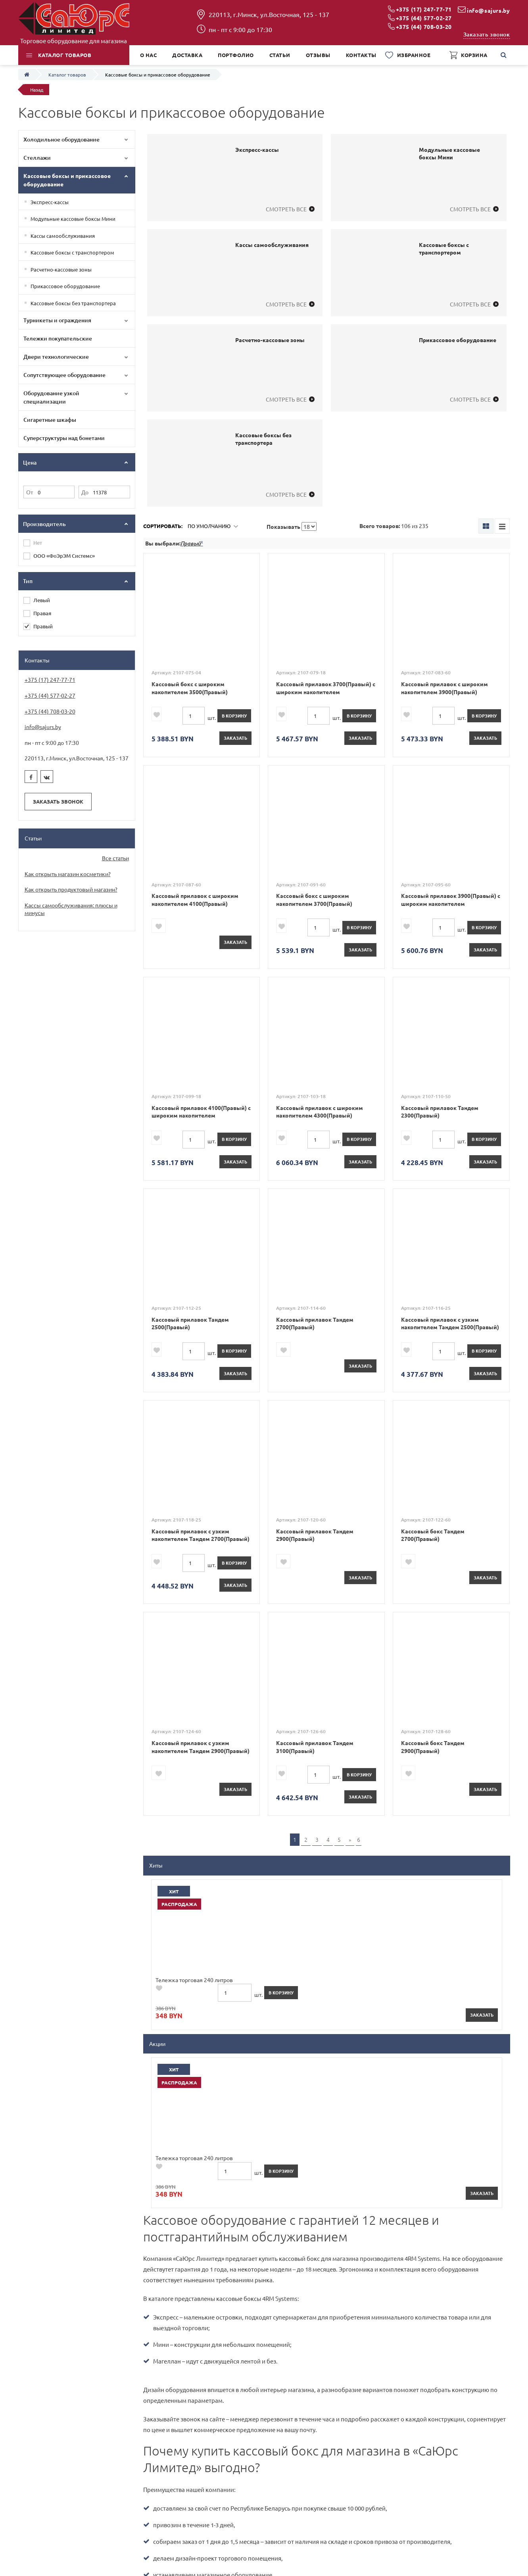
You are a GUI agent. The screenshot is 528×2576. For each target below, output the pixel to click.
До (84, 492)
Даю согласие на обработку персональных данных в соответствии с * (274, 2317)
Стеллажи (37, 157)
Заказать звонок (486, 34)
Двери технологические (56, 356)
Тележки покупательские (57, 338)
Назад (36, 89)
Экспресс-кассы (50, 202)
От (29, 492)
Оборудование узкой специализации (51, 397)
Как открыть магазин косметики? (68, 873)
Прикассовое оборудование (65, 286)
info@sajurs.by (488, 10)
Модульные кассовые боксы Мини (73, 218)
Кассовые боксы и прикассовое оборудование (67, 180)
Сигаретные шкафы (49, 419)
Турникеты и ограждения (57, 320)
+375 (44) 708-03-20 (424, 26)
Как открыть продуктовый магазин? (71, 889)
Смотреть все (286, 208)
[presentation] (191, 2340)
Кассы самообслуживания (63, 235)
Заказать (235, 738)
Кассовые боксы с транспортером (72, 252)
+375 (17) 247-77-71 (424, 9)
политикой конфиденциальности (361, 2317)
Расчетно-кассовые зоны (61, 269)
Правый (43, 626)
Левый (41, 600)
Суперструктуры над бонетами (64, 438)
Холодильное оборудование (61, 139)
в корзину (234, 715)
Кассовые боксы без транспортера (73, 303)
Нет (37, 542)
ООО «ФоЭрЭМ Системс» (64, 555)
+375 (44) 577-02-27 (424, 17)
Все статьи (115, 857)
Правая (42, 613)
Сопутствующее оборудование (64, 375)
